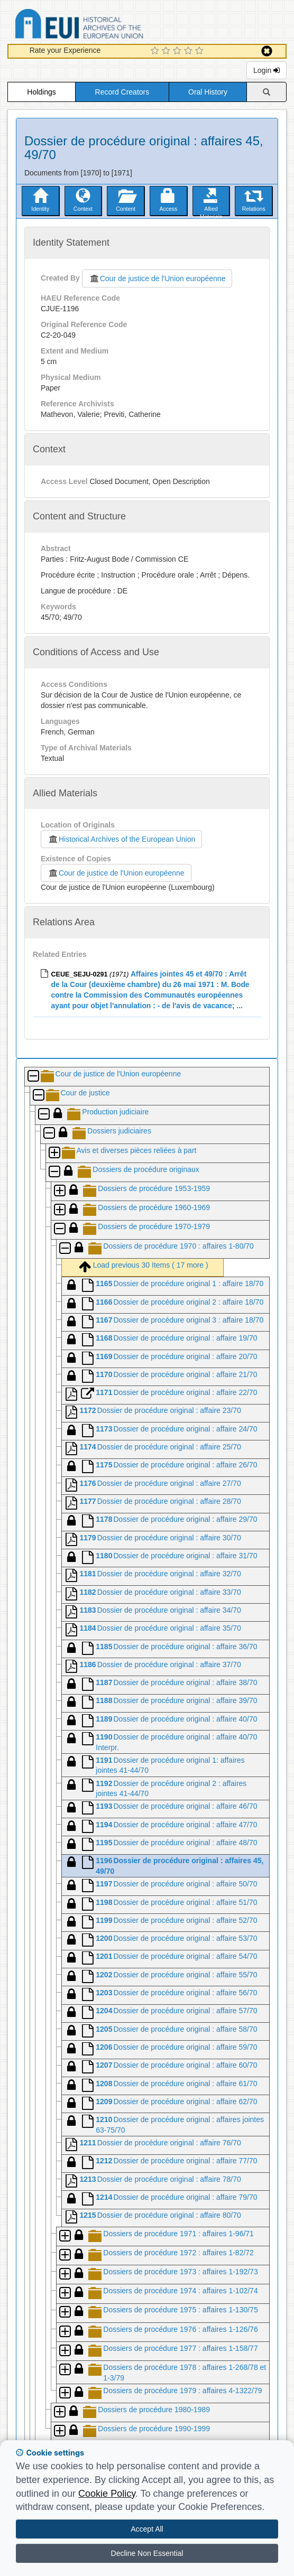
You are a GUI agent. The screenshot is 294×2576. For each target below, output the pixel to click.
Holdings (41, 92)
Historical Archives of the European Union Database (109, 25)
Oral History (207, 92)
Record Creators (122, 92)
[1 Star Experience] (156, 51)
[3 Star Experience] (178, 51)
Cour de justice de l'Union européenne (157, 278)
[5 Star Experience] (200, 51)
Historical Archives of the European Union (121, 839)
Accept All (147, 2529)
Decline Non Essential (147, 2553)
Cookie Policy (106, 2493)
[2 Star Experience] (167, 51)
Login (266, 70)
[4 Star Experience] (189, 51)
